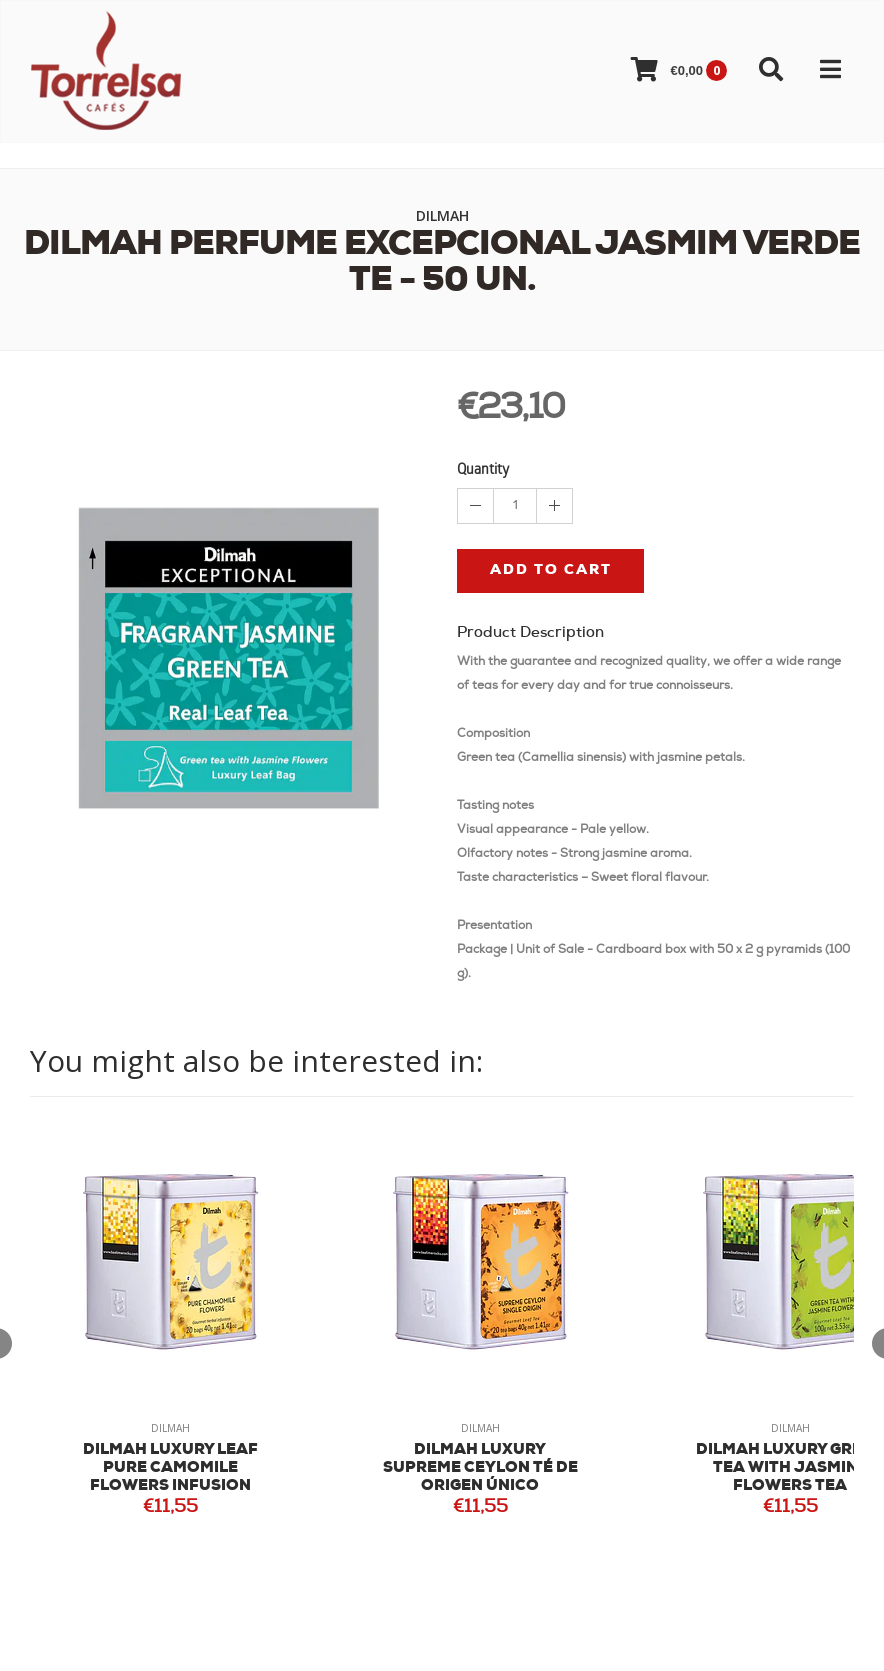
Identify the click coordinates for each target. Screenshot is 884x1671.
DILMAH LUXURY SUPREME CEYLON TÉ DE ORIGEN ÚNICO (480, 1468)
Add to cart (551, 570)
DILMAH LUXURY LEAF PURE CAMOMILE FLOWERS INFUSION (170, 1468)
